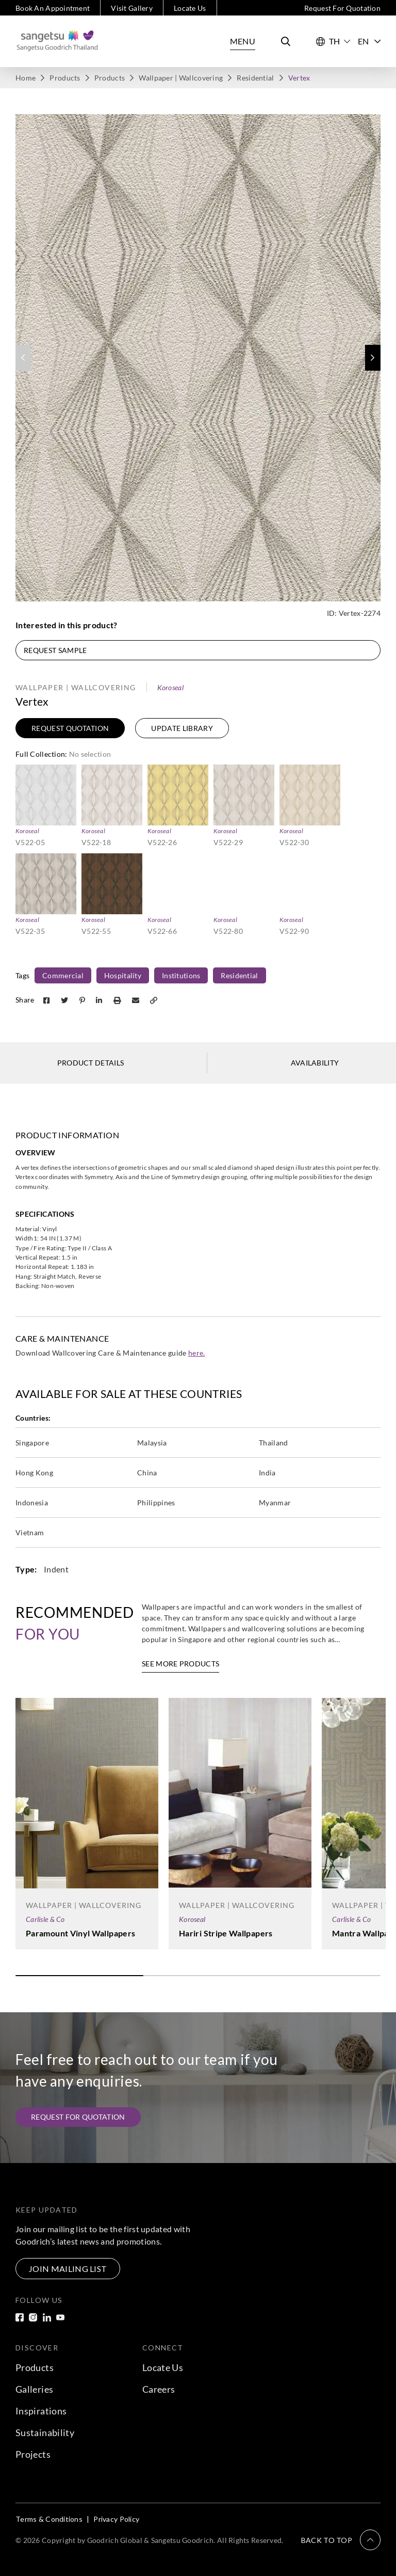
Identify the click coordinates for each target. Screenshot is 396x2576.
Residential (255, 77)
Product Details (90, 1062)
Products (65, 77)
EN (369, 41)
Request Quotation (70, 728)
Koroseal (170, 687)
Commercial (63, 975)
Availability (315, 1062)
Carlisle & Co (45, 1919)
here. (196, 1352)
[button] (373, 358)
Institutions (181, 975)
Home (25, 77)
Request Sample (55, 650)
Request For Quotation (342, 8)
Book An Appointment (52, 8)
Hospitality (122, 975)
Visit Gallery (132, 8)
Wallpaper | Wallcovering (181, 77)
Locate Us (190, 8)
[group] (198, 357)
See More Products (180, 1663)
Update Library (181, 728)
